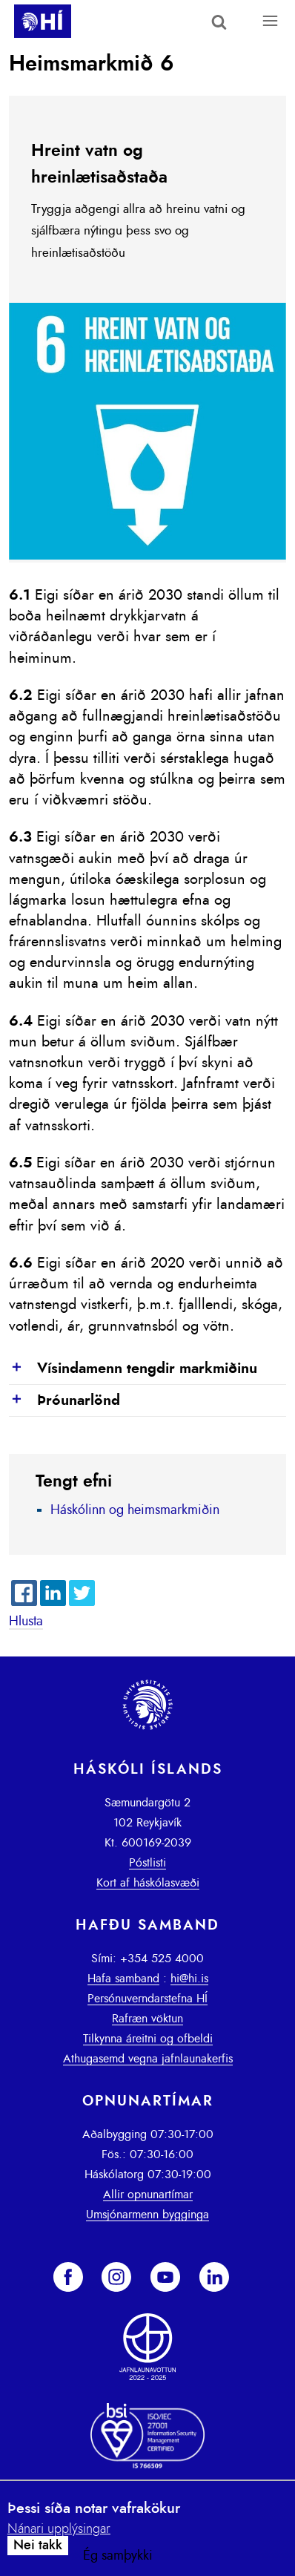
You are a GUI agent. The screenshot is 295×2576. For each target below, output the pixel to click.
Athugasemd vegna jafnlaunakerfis (148, 2059)
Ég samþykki (118, 2556)
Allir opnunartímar (148, 2194)
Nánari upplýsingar (58, 2529)
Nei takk (37, 2545)
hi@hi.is (189, 1979)
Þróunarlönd (64, 1401)
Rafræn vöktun (147, 2019)
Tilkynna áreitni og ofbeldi (148, 2039)
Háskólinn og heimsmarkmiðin (134, 1510)
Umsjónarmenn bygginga (147, 2215)
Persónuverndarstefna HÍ (147, 1999)
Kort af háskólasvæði (147, 1883)
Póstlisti (147, 1863)
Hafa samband (123, 1979)
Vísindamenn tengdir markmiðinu (133, 1369)
